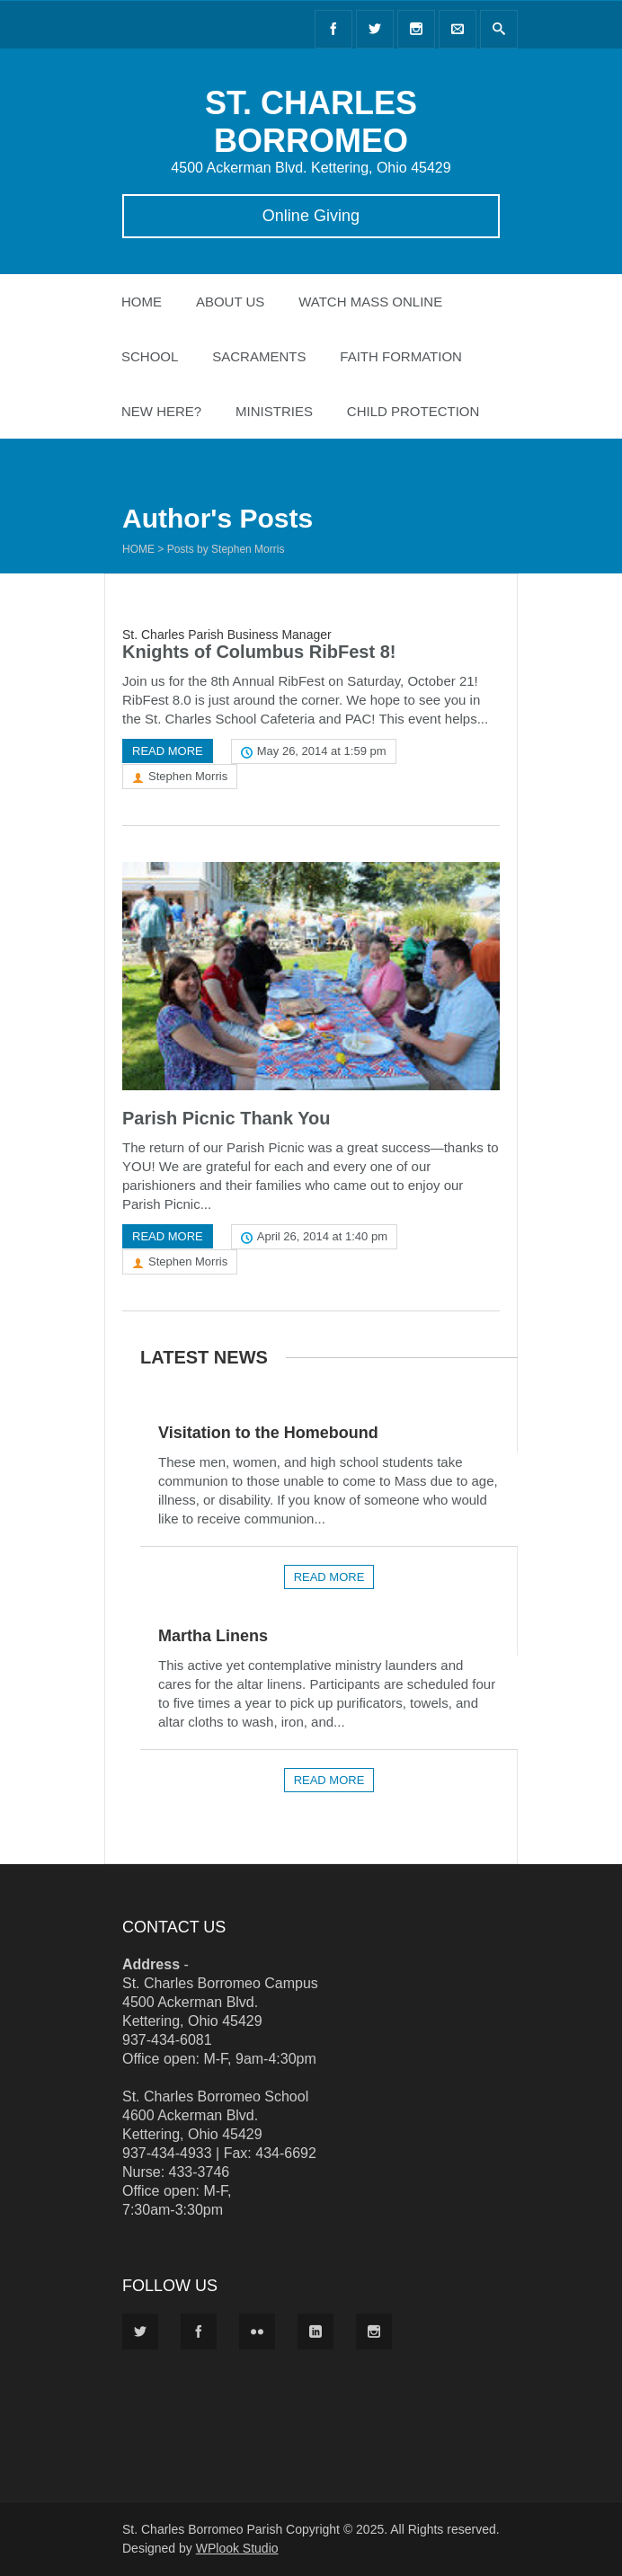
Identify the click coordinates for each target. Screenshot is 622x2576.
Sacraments (259, 356)
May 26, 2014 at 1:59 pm (322, 751)
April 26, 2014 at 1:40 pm (322, 1236)
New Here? (161, 411)
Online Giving (311, 216)
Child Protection (413, 411)
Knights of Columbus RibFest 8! (258, 652)
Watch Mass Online (370, 301)
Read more (167, 751)
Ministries (274, 411)
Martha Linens (213, 1636)
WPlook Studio (237, 2548)
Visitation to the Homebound (268, 1433)
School (149, 356)
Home (141, 301)
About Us (230, 301)
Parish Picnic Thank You (226, 1118)
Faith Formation (401, 356)
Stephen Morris (187, 776)
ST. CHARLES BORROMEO (311, 121)
